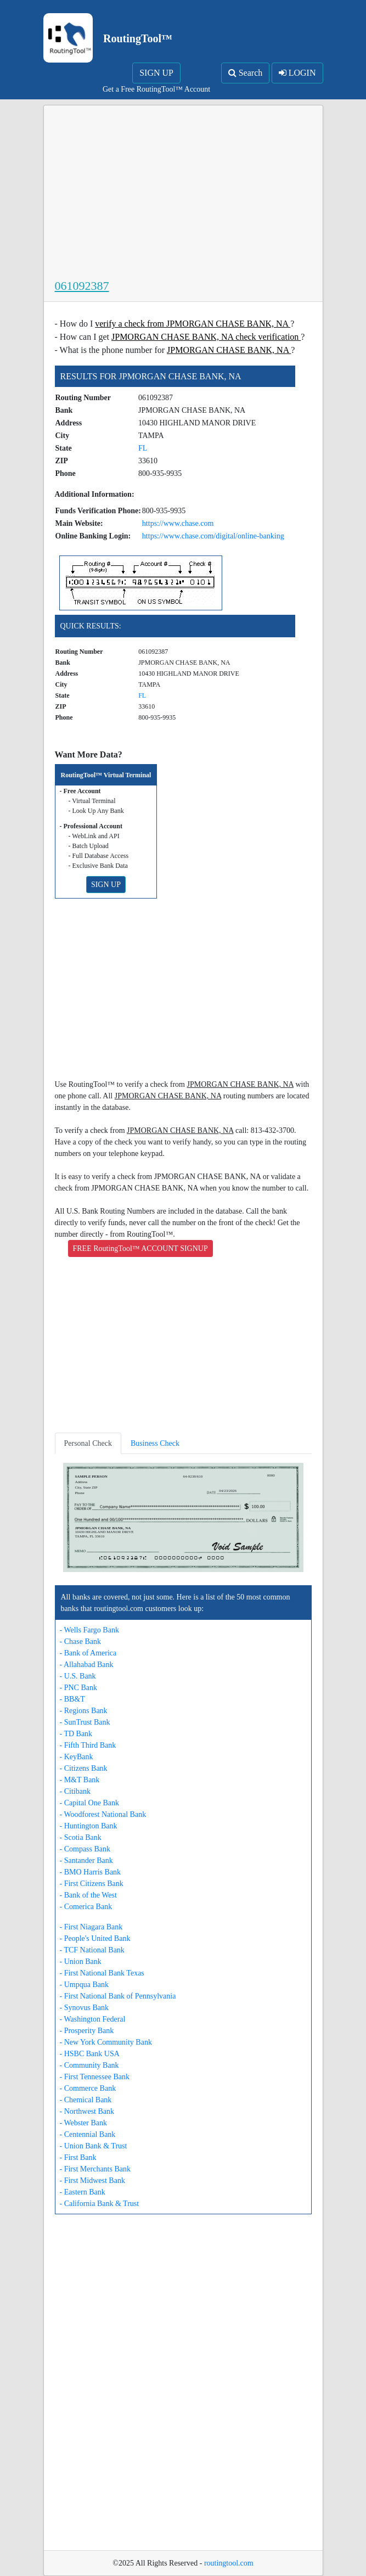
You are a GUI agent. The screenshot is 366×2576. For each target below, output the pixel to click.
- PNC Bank (78, 1687)
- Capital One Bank (89, 1803)
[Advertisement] (183, 194)
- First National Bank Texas (102, 1973)
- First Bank (78, 2157)
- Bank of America (88, 1653)
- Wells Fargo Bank (89, 1630)
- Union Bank (81, 1961)
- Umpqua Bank (84, 1984)
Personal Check (88, 1443)
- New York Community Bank (106, 2042)
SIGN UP (156, 72)
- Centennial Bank (88, 2134)
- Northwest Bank (87, 2111)
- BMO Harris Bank (90, 1872)
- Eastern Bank (82, 2192)
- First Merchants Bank (95, 2169)
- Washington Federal (93, 2019)
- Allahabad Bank (87, 1664)
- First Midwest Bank (92, 2180)
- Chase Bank (80, 1641)
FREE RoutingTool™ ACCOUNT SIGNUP (140, 1248)
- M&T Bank (80, 1780)
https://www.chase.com (178, 523)
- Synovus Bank (84, 2007)
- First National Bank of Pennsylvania (118, 1996)
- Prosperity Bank (87, 2031)
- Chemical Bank (86, 2100)
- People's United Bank (95, 1938)
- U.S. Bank (78, 1676)
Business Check (155, 1443)
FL (142, 448)
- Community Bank (89, 2065)
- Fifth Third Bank (88, 1745)
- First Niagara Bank (91, 1927)
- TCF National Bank (92, 1950)
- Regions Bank (84, 1711)
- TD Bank (76, 1734)
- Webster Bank (83, 2123)
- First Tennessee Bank (94, 2077)
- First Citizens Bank (91, 1883)
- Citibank (75, 1791)
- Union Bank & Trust (93, 2146)
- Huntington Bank (88, 1826)
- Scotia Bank (81, 1837)
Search (245, 72)
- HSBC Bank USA (90, 2054)
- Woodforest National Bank (103, 1814)
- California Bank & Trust (99, 2203)
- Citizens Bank (84, 1768)
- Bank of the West (88, 1895)
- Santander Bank (86, 1860)
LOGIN (297, 72)
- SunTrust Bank (85, 1722)
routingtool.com (229, 2563)
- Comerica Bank (86, 1906)
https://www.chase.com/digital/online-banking (213, 536)
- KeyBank (76, 1757)
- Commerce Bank (88, 2088)
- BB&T (72, 1699)
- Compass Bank (85, 1849)
